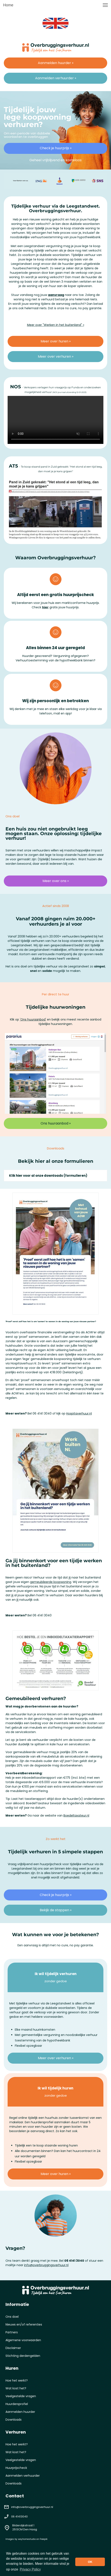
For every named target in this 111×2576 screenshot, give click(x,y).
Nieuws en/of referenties (23, 2324)
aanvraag (56, 295)
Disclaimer (13, 2348)
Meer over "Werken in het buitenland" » (55, 325)
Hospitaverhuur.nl (79, 1413)
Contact (14, 2496)
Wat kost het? (15, 2388)
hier (45, 607)
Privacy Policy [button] (30, 2569)
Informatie (17, 2304)
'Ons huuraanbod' (33, 1019)
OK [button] (90, 2562)
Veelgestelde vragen (20, 2396)
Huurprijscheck (16, 2468)
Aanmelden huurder (20, 2412)
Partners (11, 2332)
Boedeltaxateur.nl (76, 1815)
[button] (105, 5)
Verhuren (15, 2432)
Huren (11, 2368)
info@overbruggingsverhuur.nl (46, 2265)
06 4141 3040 (74, 2261)
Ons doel (12, 2317)
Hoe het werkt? (16, 2380)
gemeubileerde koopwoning (50, 1582)
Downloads (13, 2419)
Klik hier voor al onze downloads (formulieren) (47, 1175)
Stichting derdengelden (22, 2356)
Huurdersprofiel (16, 2404)
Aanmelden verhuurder (22, 2475)
